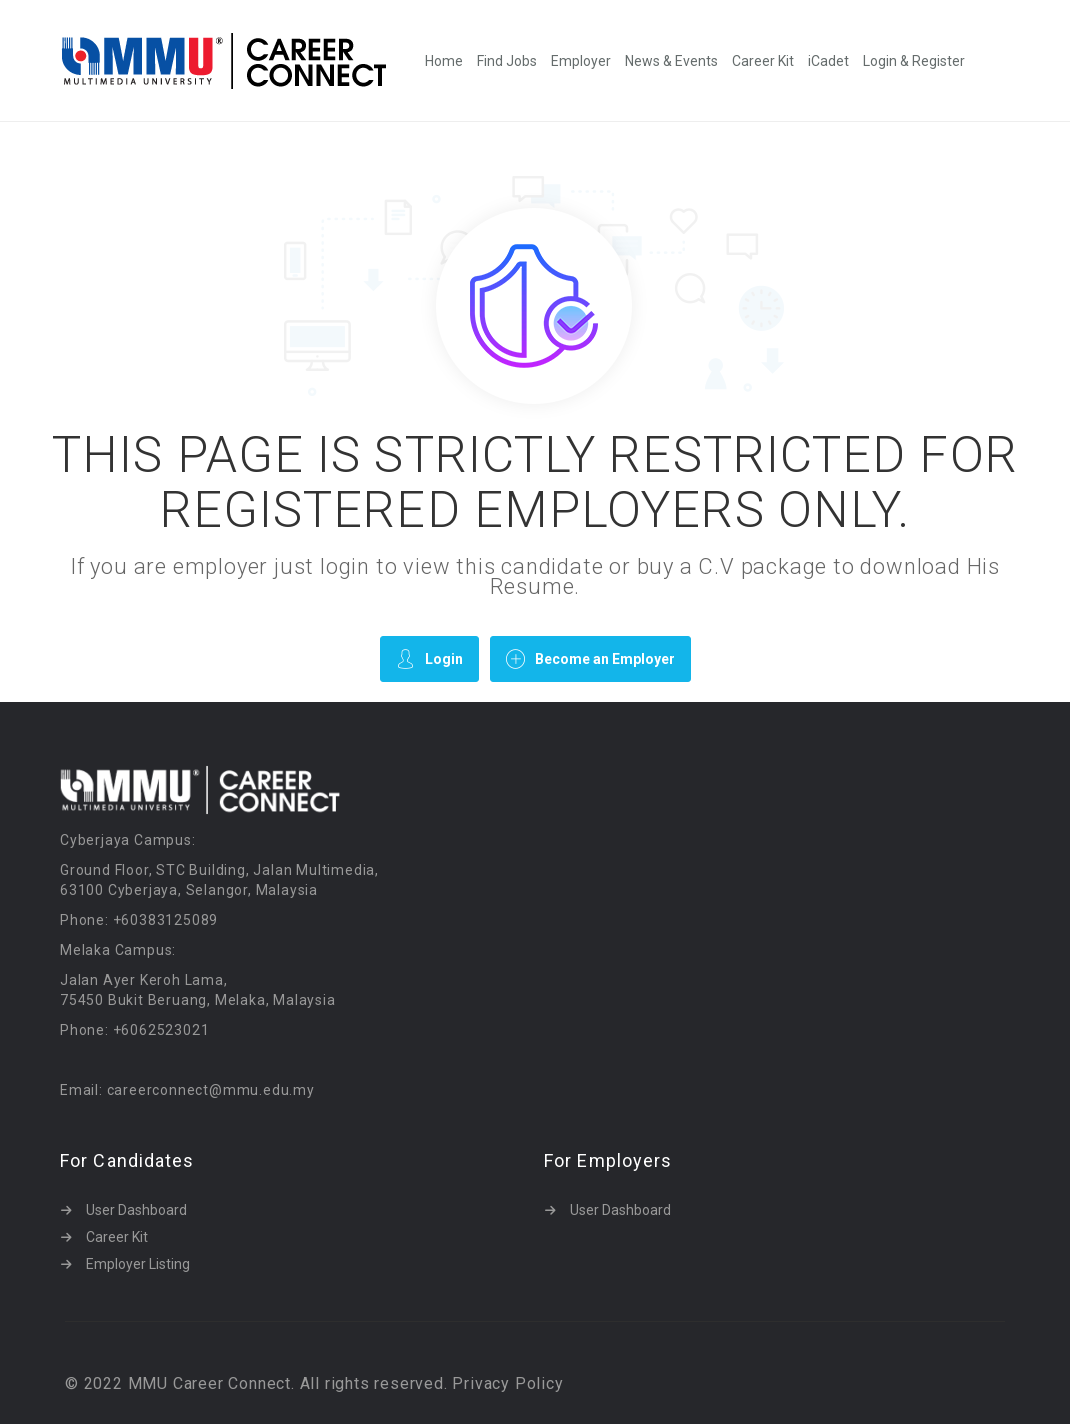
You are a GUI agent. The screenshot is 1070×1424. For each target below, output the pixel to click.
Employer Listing (138, 1264)
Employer (581, 61)
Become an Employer (590, 658)
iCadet (828, 61)
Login (429, 658)
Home (444, 61)
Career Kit (763, 61)
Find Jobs (507, 61)
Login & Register (914, 61)
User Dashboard (136, 1210)
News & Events (671, 61)
